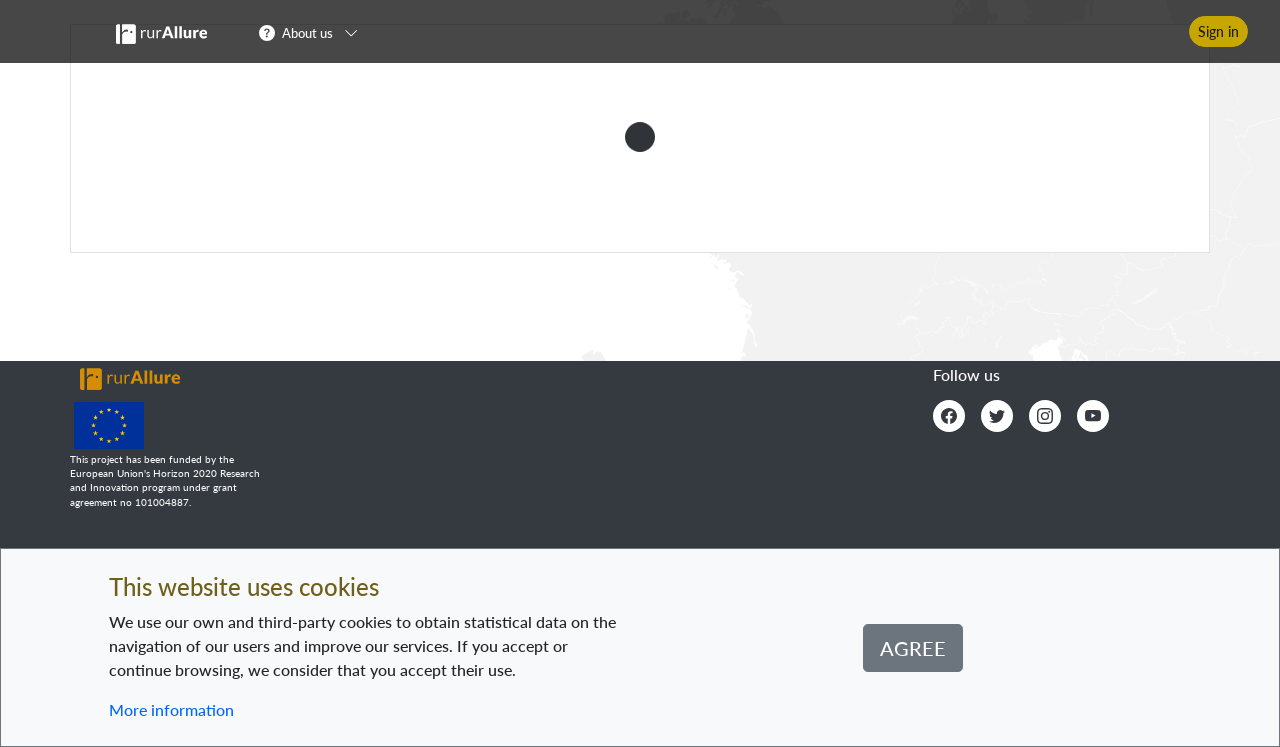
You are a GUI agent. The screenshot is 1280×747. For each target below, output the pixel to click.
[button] (314, 32)
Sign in (1218, 31)
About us (307, 33)
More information (171, 709)
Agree (913, 648)
